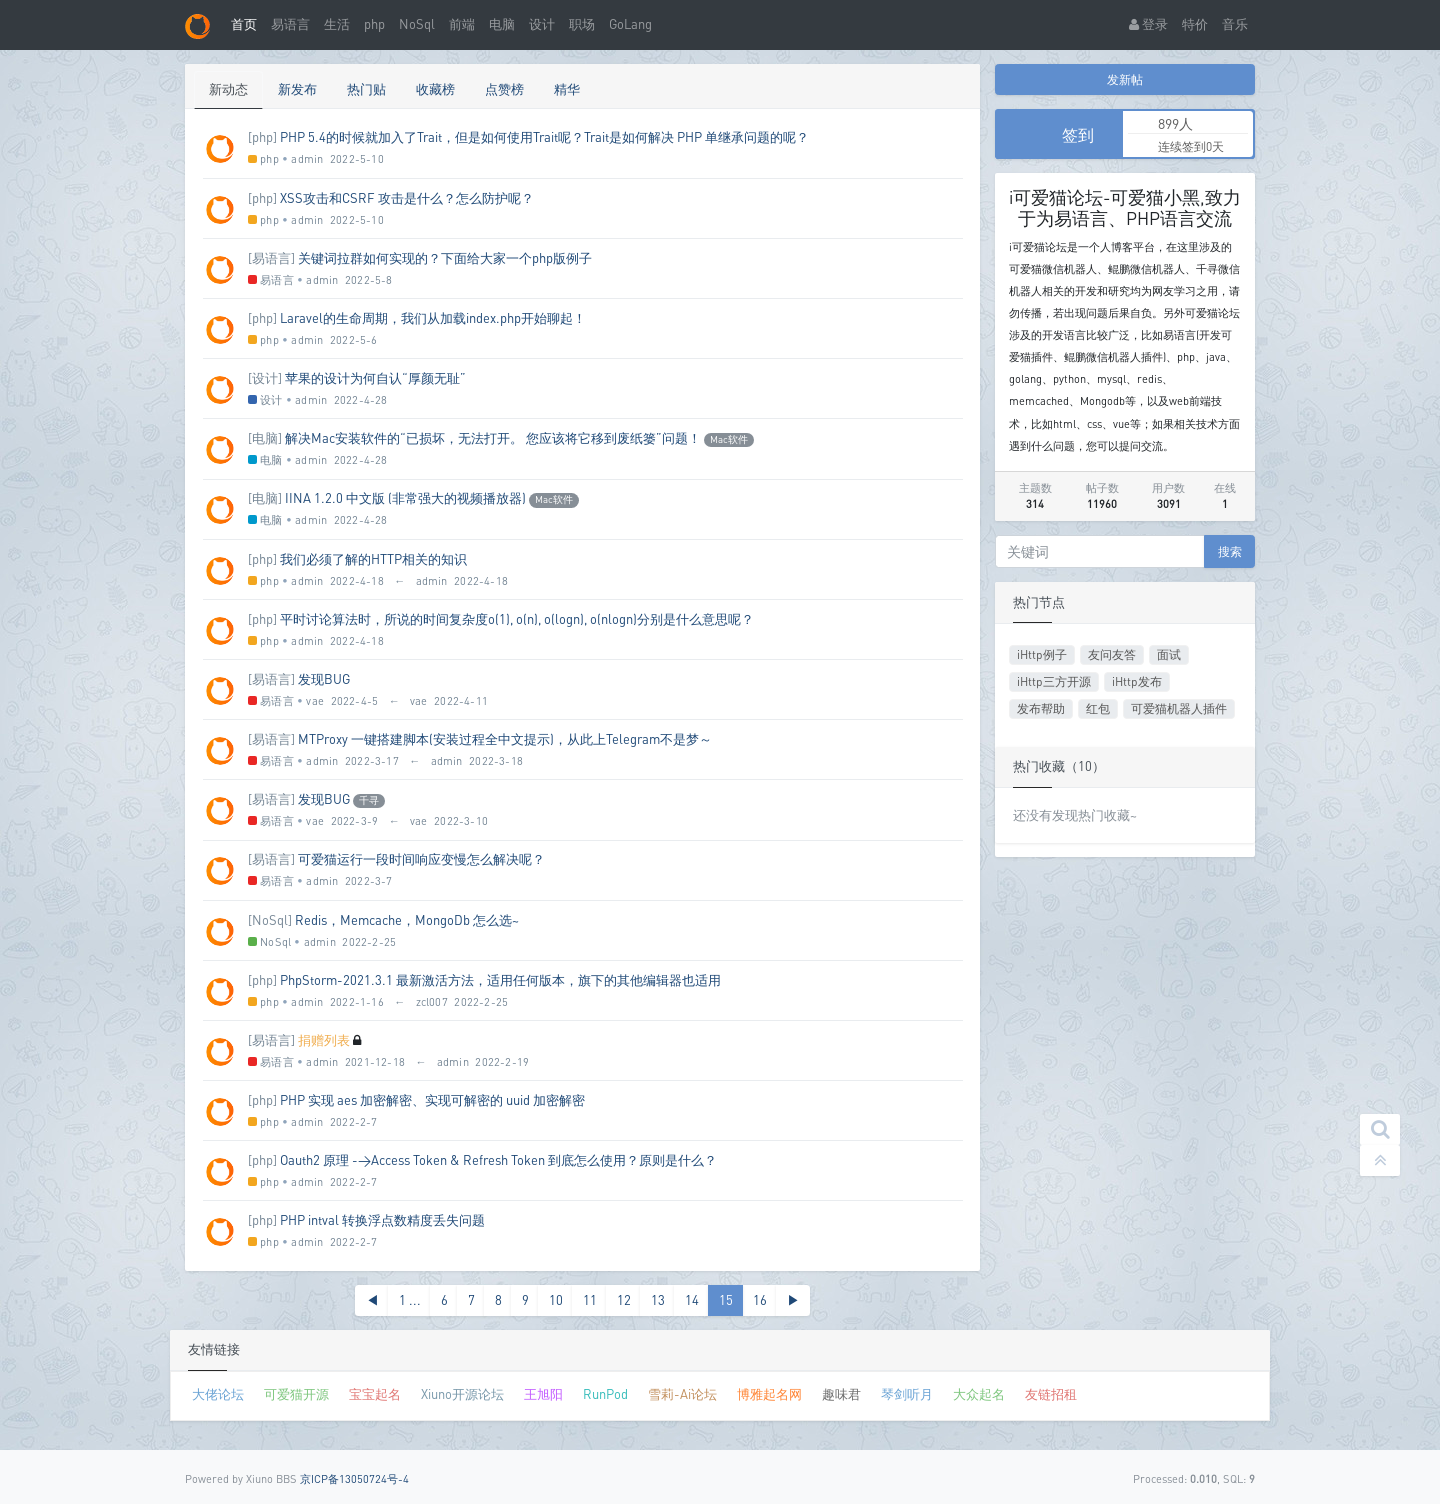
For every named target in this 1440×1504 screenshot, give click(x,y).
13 (658, 1300)
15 (726, 1300)
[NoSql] (270, 920)
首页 (244, 24)
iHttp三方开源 (1054, 681)
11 (590, 1300)
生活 (337, 24)
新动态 (228, 89)
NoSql (417, 24)
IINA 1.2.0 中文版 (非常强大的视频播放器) (405, 498)
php (374, 24)
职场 (582, 24)
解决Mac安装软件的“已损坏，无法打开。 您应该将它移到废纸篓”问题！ (493, 438)
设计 (542, 24)
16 (760, 1300)
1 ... (410, 1300)
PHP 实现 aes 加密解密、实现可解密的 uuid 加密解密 (432, 1100)
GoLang (630, 24)
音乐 (1235, 24)
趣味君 (841, 1394)
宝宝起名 (375, 1394)
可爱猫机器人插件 (1179, 708)
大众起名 (979, 1394)
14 (692, 1300)
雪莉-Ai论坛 (682, 1394)
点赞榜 (504, 89)
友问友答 (1112, 654)
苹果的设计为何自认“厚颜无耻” (375, 378)
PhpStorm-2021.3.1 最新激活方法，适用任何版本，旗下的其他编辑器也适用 (500, 980)
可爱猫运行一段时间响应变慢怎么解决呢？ (421, 859)
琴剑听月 (907, 1394)
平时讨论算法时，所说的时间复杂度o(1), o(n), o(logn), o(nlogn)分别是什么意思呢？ (517, 619)
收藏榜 (435, 89)
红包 (1098, 708)
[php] (262, 137)
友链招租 (1051, 1394)
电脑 (502, 24)
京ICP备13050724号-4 (354, 1478)
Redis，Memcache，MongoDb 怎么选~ (407, 920)
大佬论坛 (218, 1394)
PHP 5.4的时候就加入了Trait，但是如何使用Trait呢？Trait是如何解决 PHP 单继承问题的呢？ (544, 137)
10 (556, 1300)
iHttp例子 (1042, 654)
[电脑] (265, 438)
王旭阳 (543, 1394)
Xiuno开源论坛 (462, 1394)
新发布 (297, 89)
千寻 (369, 800)
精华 (567, 89)
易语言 (290, 24)
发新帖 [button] (1125, 79)
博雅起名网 (769, 1394)
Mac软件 (729, 439)
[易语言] (271, 258)
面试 (1169, 654)
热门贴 (366, 89)
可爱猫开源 (296, 1394)
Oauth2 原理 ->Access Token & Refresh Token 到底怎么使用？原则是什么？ (498, 1160)
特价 (1195, 24)
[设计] (265, 378)
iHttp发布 (1137, 681)
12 (624, 1300)
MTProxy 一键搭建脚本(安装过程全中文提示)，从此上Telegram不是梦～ (505, 739)
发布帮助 (1041, 708)
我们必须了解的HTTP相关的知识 (373, 559)
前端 (462, 24)
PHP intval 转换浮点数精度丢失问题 (382, 1220)
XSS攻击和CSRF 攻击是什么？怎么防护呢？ (407, 198)
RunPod (605, 1394)
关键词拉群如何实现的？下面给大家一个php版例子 (445, 258)
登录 (1148, 24)
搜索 (1230, 551)
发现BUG (324, 679)
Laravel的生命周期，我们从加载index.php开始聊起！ (433, 318)
